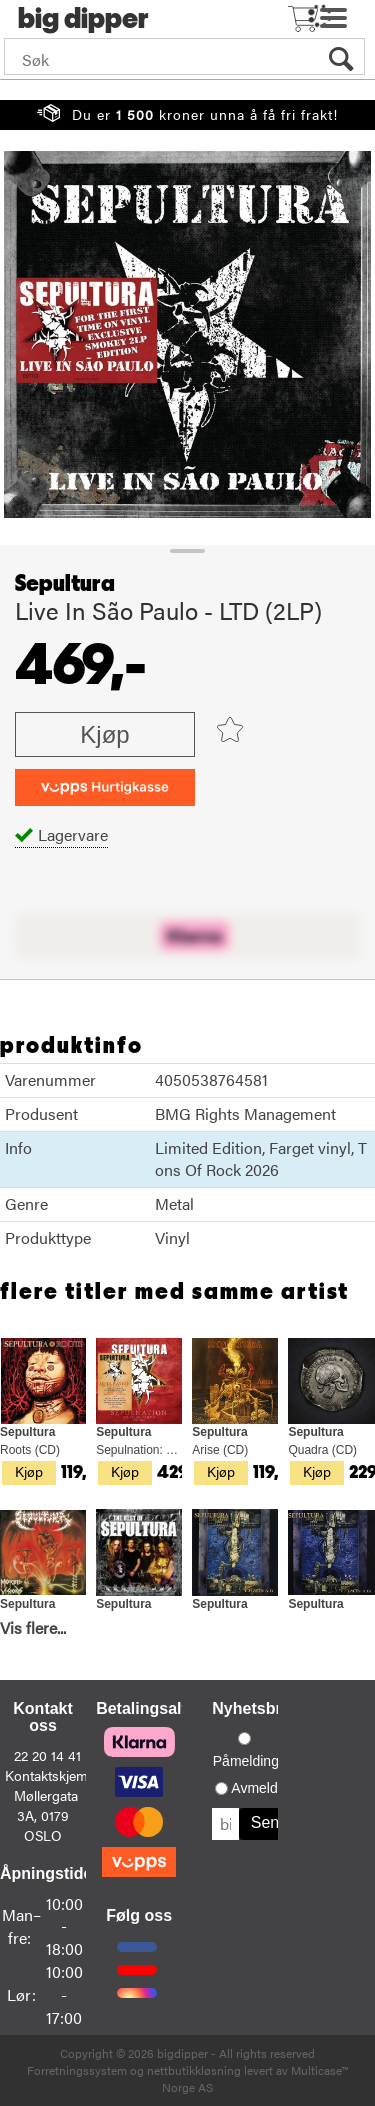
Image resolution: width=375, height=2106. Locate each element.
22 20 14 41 (47, 1755)
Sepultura (65, 584)
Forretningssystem (77, 2070)
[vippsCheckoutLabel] (105, 787)
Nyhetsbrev (255, 1708)
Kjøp (104, 734)
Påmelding (246, 1761)
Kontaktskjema (50, 1775)
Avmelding (263, 1788)
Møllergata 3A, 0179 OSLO (46, 1815)
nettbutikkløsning (194, 2070)
